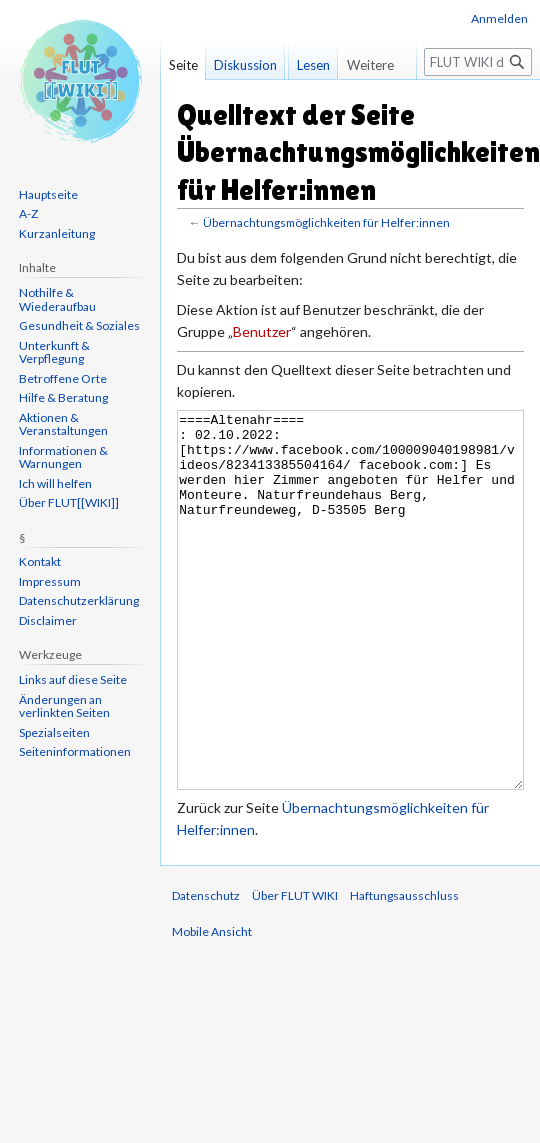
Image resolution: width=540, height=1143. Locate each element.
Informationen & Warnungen (63, 457)
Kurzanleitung (57, 233)
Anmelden (499, 18)
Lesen (299, 105)
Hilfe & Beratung (63, 397)
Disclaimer (48, 620)
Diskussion (245, 65)
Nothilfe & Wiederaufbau (57, 299)
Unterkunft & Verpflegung (54, 352)
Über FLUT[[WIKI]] (69, 502)
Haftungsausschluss (404, 970)
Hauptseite (48, 194)
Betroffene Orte (63, 378)
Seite (183, 65)
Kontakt (40, 561)
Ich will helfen (55, 483)
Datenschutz (206, 970)
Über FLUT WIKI (295, 970)
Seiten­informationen (75, 751)
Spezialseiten (54, 732)
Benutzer (262, 331)
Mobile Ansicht (212, 1006)
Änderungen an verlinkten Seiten (64, 706)
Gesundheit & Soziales (79, 325)
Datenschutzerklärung (79, 600)
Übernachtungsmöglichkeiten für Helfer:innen (326, 222)
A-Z (28, 213)
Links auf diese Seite (73, 679)
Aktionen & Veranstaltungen (63, 424)
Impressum (50, 581)
